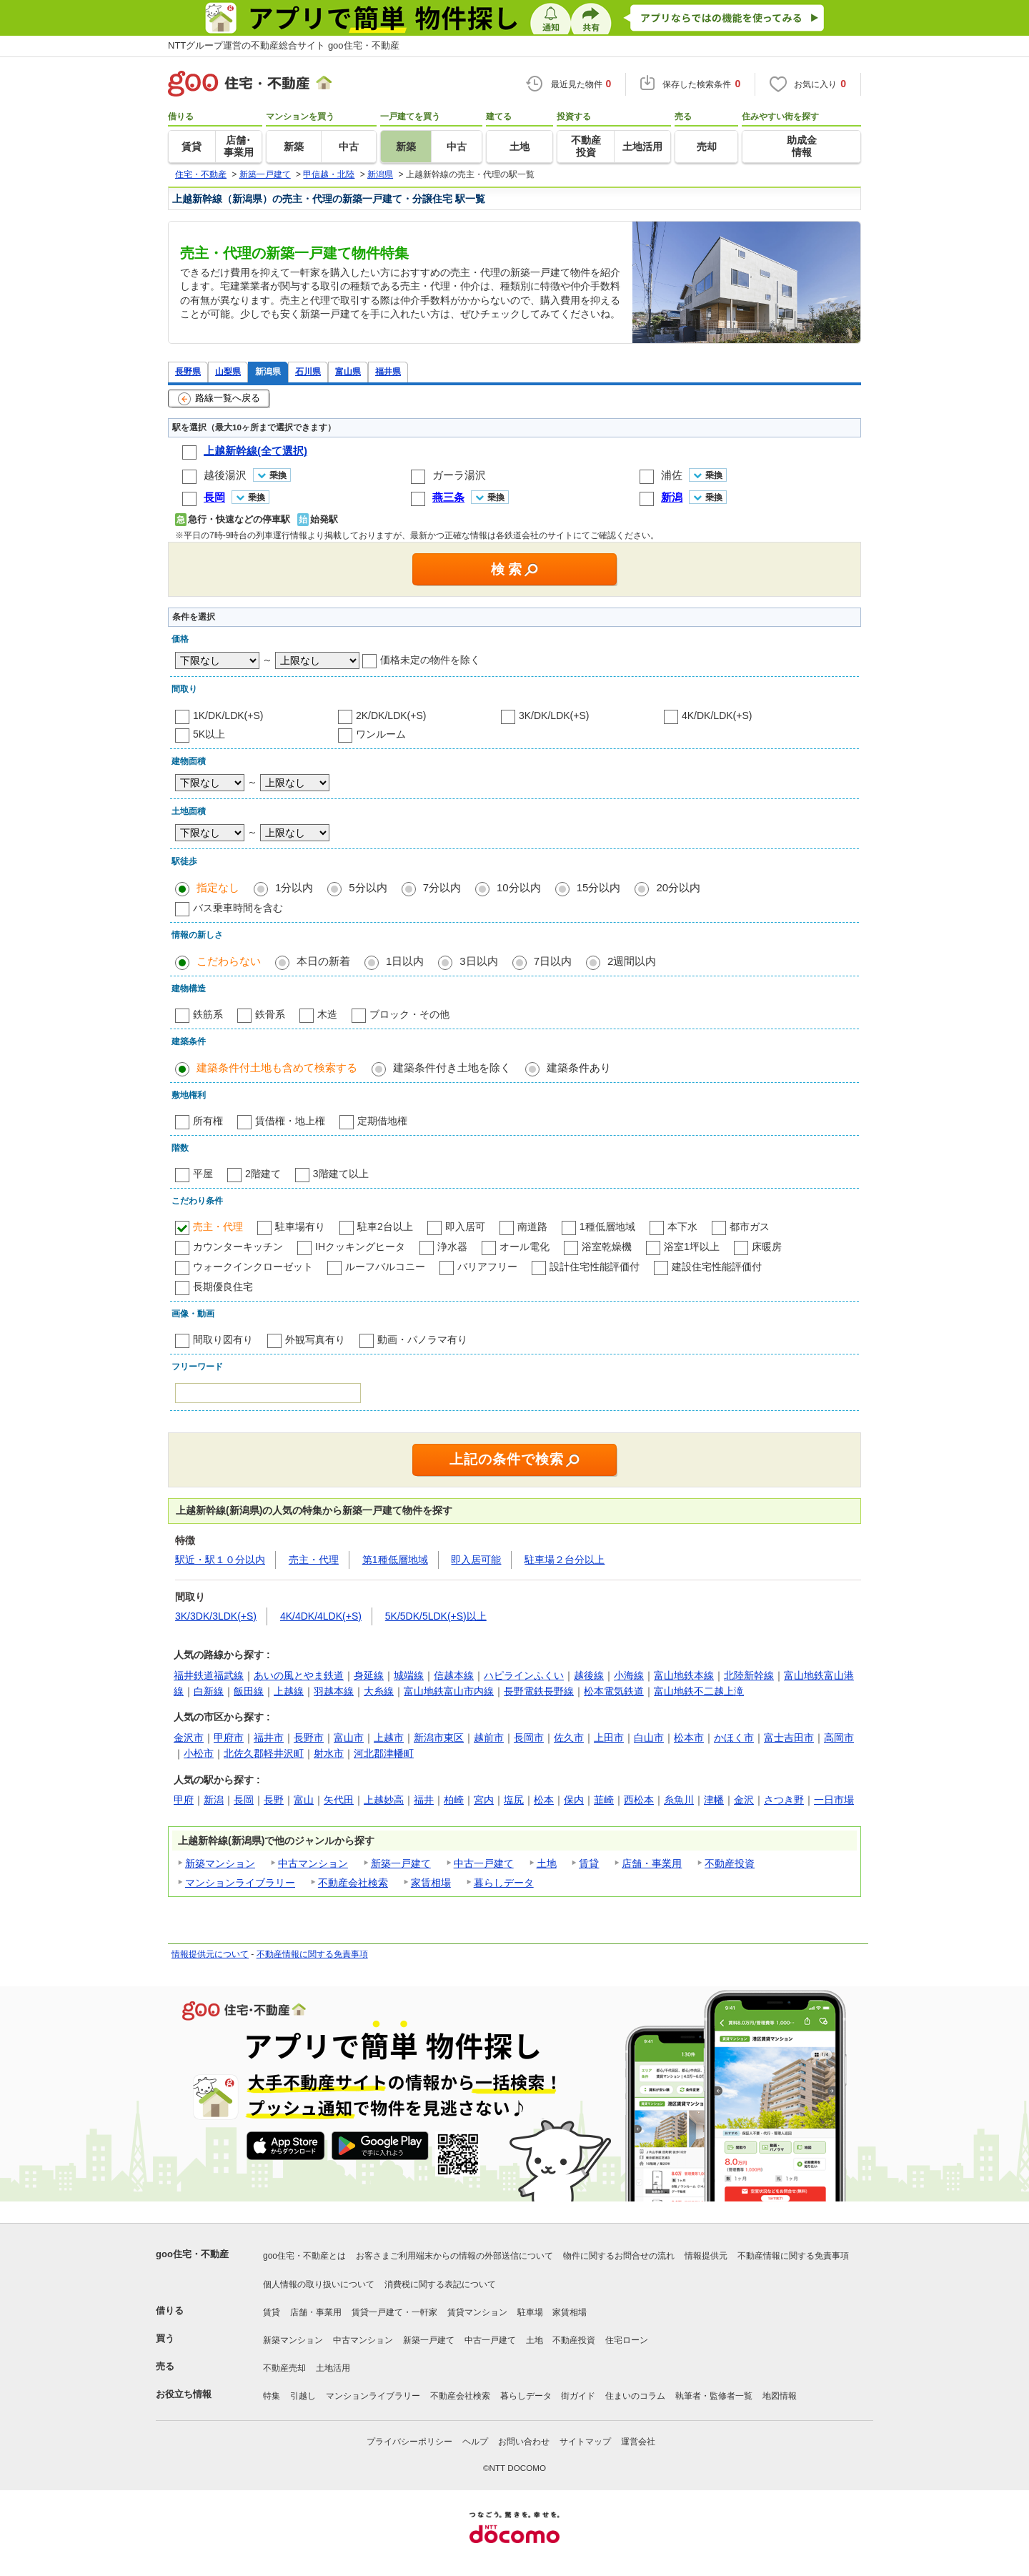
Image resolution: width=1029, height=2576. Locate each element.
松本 (544, 1799)
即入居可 (465, 1226)
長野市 (309, 1737)
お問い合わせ (524, 2442)
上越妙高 (384, 1799)
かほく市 (734, 1737)
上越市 (389, 1737)
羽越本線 (334, 1691)
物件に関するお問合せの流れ (619, 2256)
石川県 (308, 371)
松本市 (689, 1737)
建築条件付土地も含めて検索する (277, 1067)
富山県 (348, 371)
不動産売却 (284, 2368)
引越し (303, 2396)
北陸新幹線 (749, 1675)
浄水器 (452, 1246)
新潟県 (268, 371)
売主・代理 (218, 1226)
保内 (574, 1799)
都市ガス (750, 1226)
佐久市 (569, 1737)
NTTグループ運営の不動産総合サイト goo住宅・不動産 (283, 45)
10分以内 (519, 887)
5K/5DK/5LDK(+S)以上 (436, 1616)
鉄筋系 (208, 1014)
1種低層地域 (607, 1226)
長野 (274, 1799)
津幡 (714, 1799)
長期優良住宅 (223, 1286)
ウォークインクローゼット (253, 1266)
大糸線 (379, 1691)
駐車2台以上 (385, 1226)
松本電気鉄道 (614, 1691)
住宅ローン (626, 2340)
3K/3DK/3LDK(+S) (216, 1616)
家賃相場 (431, 1882)
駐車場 (530, 2312)
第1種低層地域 (395, 1559)
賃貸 (589, 1863)
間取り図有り (223, 1339)
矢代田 (339, 1799)
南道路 (532, 1226)
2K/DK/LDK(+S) (391, 715)
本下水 (682, 1226)
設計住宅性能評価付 (595, 1266)
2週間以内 (631, 961)
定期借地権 (382, 1120)
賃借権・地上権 (290, 1120)
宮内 (484, 1799)
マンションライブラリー (240, 1882)
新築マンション (220, 1863)
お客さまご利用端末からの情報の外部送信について (454, 2256)
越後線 (589, 1675)
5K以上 (209, 734)
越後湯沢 (225, 475)
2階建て (263, 1173)
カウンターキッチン (238, 1246)
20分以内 (678, 887)
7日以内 (553, 961)
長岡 (244, 1799)
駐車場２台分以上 (565, 1559)
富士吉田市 (789, 1737)
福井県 (388, 371)
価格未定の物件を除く (430, 659)
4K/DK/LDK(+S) (717, 715)
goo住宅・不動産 (192, 2254)
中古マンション (313, 1863)
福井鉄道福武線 (209, 1675)
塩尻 (514, 1799)
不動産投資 (730, 1863)
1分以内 (294, 887)
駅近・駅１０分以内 (220, 1559)
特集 (271, 2396)
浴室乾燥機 (607, 1246)
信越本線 (454, 1675)
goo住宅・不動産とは (304, 2256)
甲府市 (229, 1737)
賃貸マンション (477, 2312)
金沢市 (189, 1737)
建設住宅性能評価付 (717, 1266)
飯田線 (249, 1691)
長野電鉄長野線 (539, 1691)
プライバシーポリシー (409, 2442)
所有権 (208, 1120)
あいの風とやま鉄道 (299, 1675)
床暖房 (767, 1246)
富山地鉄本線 (684, 1675)
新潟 (214, 1799)
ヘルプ (475, 2442)
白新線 (209, 1691)
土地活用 (333, 2368)
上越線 (289, 1691)
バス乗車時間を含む (238, 907)
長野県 (188, 371)
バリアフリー (487, 1266)
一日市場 (834, 1799)
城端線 (409, 1675)
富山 (304, 1799)
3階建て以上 (341, 1173)
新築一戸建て (401, 1863)
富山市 (349, 1737)
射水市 (329, 1753)
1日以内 (405, 961)
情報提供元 (706, 2256)
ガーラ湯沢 (459, 475)
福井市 (269, 1737)
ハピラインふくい (524, 1675)
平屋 (203, 1173)
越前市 (489, 1737)
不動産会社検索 (353, 1882)
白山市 (649, 1737)
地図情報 (779, 2396)
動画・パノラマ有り (422, 1339)
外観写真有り (315, 1339)
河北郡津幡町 (384, 1753)
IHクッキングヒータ (360, 1246)
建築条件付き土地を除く (452, 1067)
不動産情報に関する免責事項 (312, 1954)
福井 (424, 1799)
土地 (547, 1863)
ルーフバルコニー (385, 1266)
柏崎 (454, 1799)
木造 (327, 1014)
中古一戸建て (484, 1863)
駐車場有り (300, 1226)
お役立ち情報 (184, 2394)
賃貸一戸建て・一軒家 (394, 2312)
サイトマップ (585, 2442)
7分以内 (442, 887)
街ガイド (578, 2396)
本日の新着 (323, 961)
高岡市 (839, 1737)
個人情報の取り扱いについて (318, 2284)
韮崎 (604, 1799)
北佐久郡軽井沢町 (264, 1753)
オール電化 (524, 1246)
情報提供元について (210, 1954)
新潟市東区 (439, 1737)
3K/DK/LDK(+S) (554, 715)
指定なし (218, 887)
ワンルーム (381, 734)
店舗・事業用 (652, 1863)
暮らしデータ (504, 1882)
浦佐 (671, 475)
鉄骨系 (270, 1014)
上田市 (609, 1737)
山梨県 (228, 371)
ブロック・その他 (409, 1014)
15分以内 (599, 887)
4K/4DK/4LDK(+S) (321, 1616)
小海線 (629, 1675)
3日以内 (478, 961)
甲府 (184, 1799)
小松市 (199, 1753)
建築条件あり (579, 1067)
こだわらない (229, 961)
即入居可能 (476, 1559)
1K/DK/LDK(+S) (228, 715)
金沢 (744, 1799)
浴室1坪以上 (692, 1246)
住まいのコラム (635, 2396)
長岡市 (529, 1737)
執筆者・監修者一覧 (713, 2396)
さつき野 (784, 1799)
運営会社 (638, 2442)
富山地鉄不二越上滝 (699, 1691)
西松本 (639, 1799)
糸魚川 (679, 1799)
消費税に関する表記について (440, 2284)
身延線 (369, 1675)
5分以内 (368, 887)
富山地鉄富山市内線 (449, 1691)
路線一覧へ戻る (219, 398)
